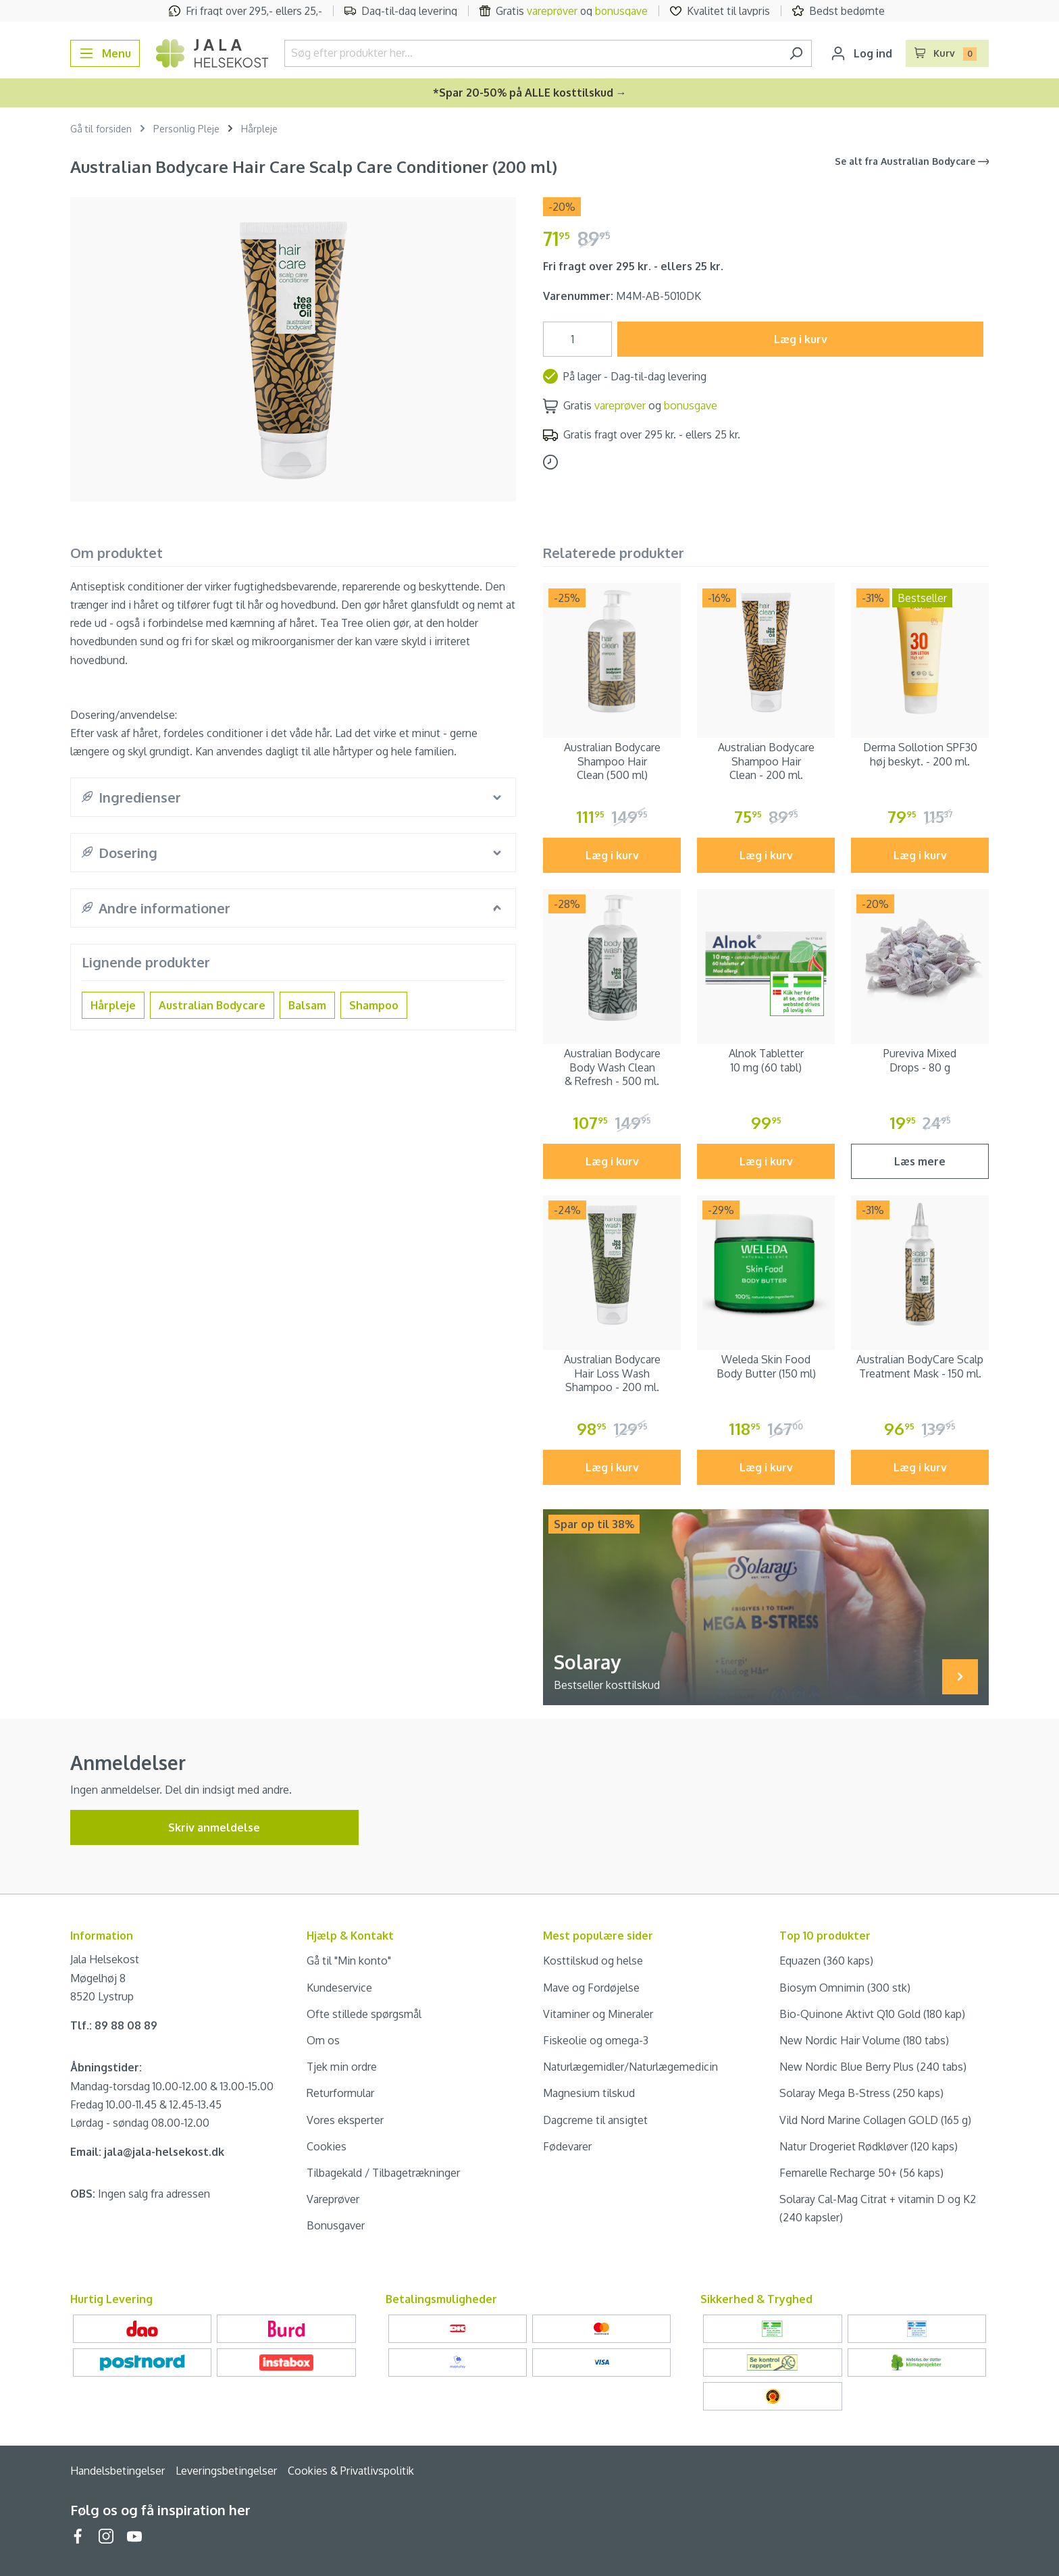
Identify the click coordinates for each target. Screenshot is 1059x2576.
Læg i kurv (800, 339)
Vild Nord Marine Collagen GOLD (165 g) (875, 2120)
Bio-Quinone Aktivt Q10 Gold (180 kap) (872, 2014)
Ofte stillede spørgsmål (364, 2014)
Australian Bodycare (212, 1005)
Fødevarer (567, 2146)
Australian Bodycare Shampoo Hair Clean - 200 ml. (766, 761)
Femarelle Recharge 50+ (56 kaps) (861, 2172)
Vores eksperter (345, 2120)
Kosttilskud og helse (593, 1960)
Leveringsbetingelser (226, 2470)
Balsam (307, 1005)
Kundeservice (339, 1987)
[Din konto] (861, 53)
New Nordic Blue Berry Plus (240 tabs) (872, 2066)
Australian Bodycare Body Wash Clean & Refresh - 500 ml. (612, 1067)
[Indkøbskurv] (947, 53)
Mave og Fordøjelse (591, 1987)
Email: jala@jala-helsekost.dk (147, 2151)
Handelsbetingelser (117, 2470)
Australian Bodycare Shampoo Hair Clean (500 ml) (612, 761)
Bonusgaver (336, 2225)
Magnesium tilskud (589, 2093)
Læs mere (920, 1161)
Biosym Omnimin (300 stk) (844, 1987)
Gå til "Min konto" (349, 1960)
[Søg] (796, 53)
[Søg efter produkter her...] (532, 53)
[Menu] (105, 53)
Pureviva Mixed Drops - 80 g (919, 1060)
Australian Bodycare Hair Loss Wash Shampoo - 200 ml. (612, 1373)
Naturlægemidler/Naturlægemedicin (630, 2066)
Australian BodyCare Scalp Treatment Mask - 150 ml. (919, 1366)
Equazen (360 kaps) (826, 1960)
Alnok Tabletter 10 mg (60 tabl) (766, 1060)
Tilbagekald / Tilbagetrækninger (383, 2172)
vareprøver (552, 11)
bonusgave (621, 11)
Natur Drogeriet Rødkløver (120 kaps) (868, 2146)
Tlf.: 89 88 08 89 (113, 2025)
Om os (323, 2040)
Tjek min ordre (342, 2066)
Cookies (326, 2146)
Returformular (340, 2093)
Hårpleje (113, 1005)
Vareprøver (333, 2199)
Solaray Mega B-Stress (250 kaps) (861, 2093)
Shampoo (373, 1005)
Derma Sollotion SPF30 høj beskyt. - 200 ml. (920, 754)
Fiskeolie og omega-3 (595, 2040)
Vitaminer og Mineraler (598, 2014)
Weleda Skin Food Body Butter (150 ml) (766, 1366)
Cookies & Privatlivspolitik (351, 2470)
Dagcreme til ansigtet (595, 2120)
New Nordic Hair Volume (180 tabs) (864, 2040)
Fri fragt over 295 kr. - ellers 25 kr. (633, 266)
